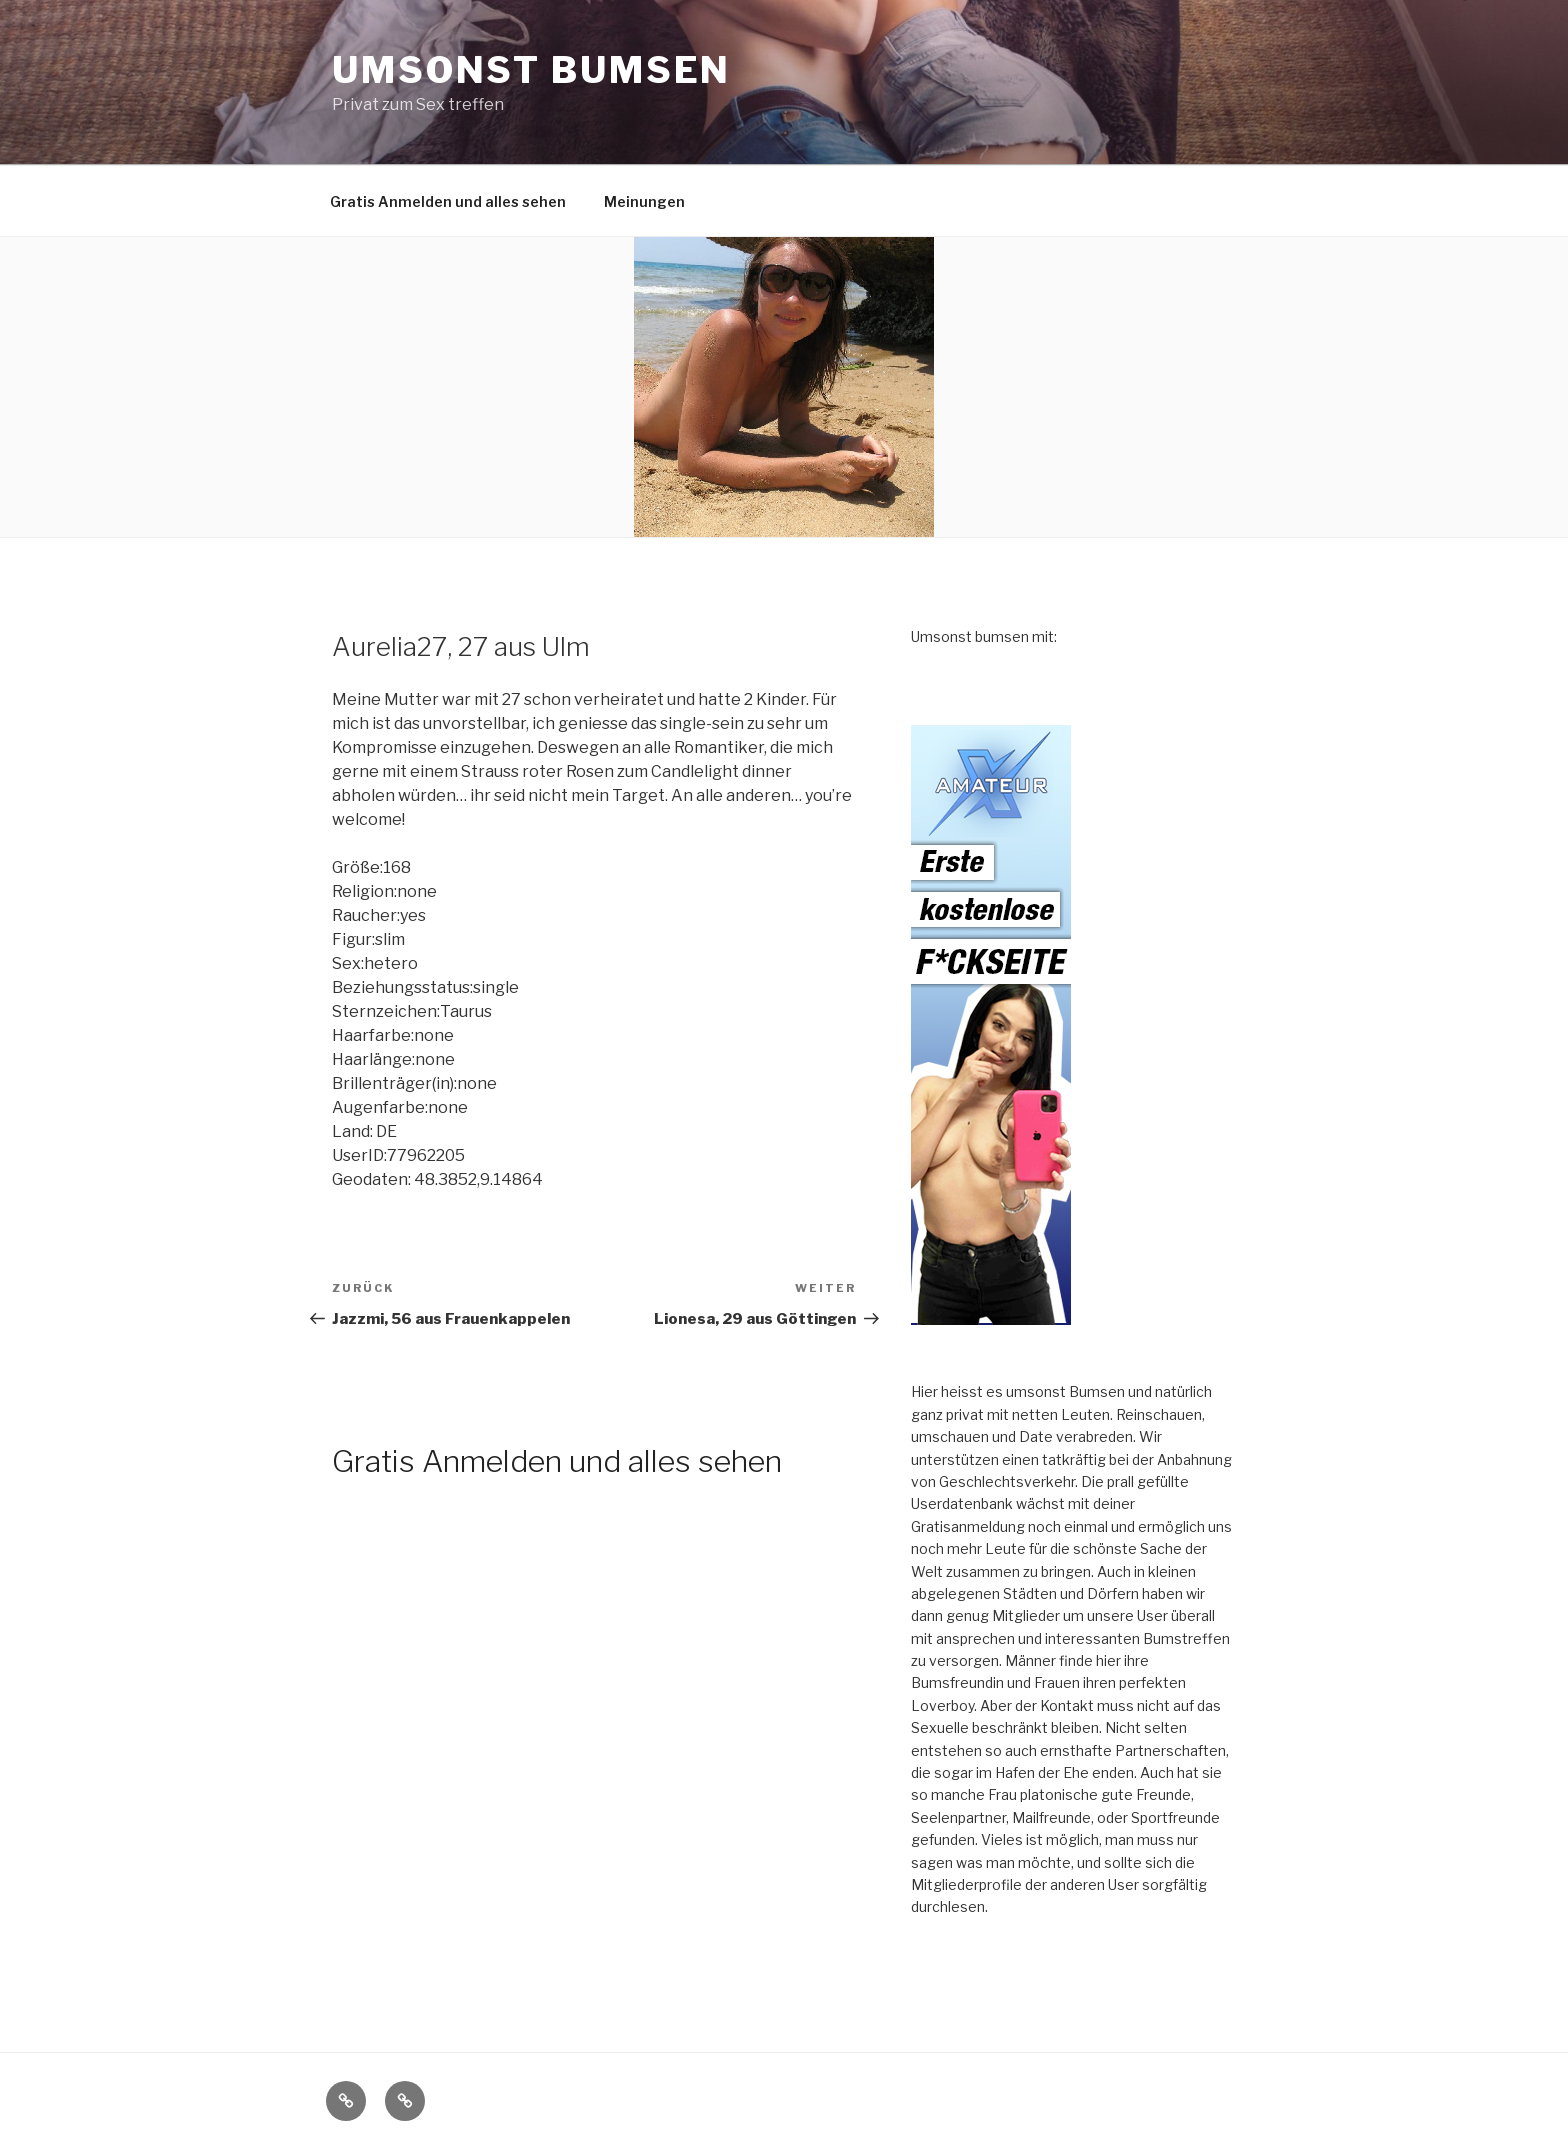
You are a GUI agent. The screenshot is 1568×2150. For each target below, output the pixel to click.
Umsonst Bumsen (531, 70)
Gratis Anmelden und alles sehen (448, 201)
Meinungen (644, 201)
